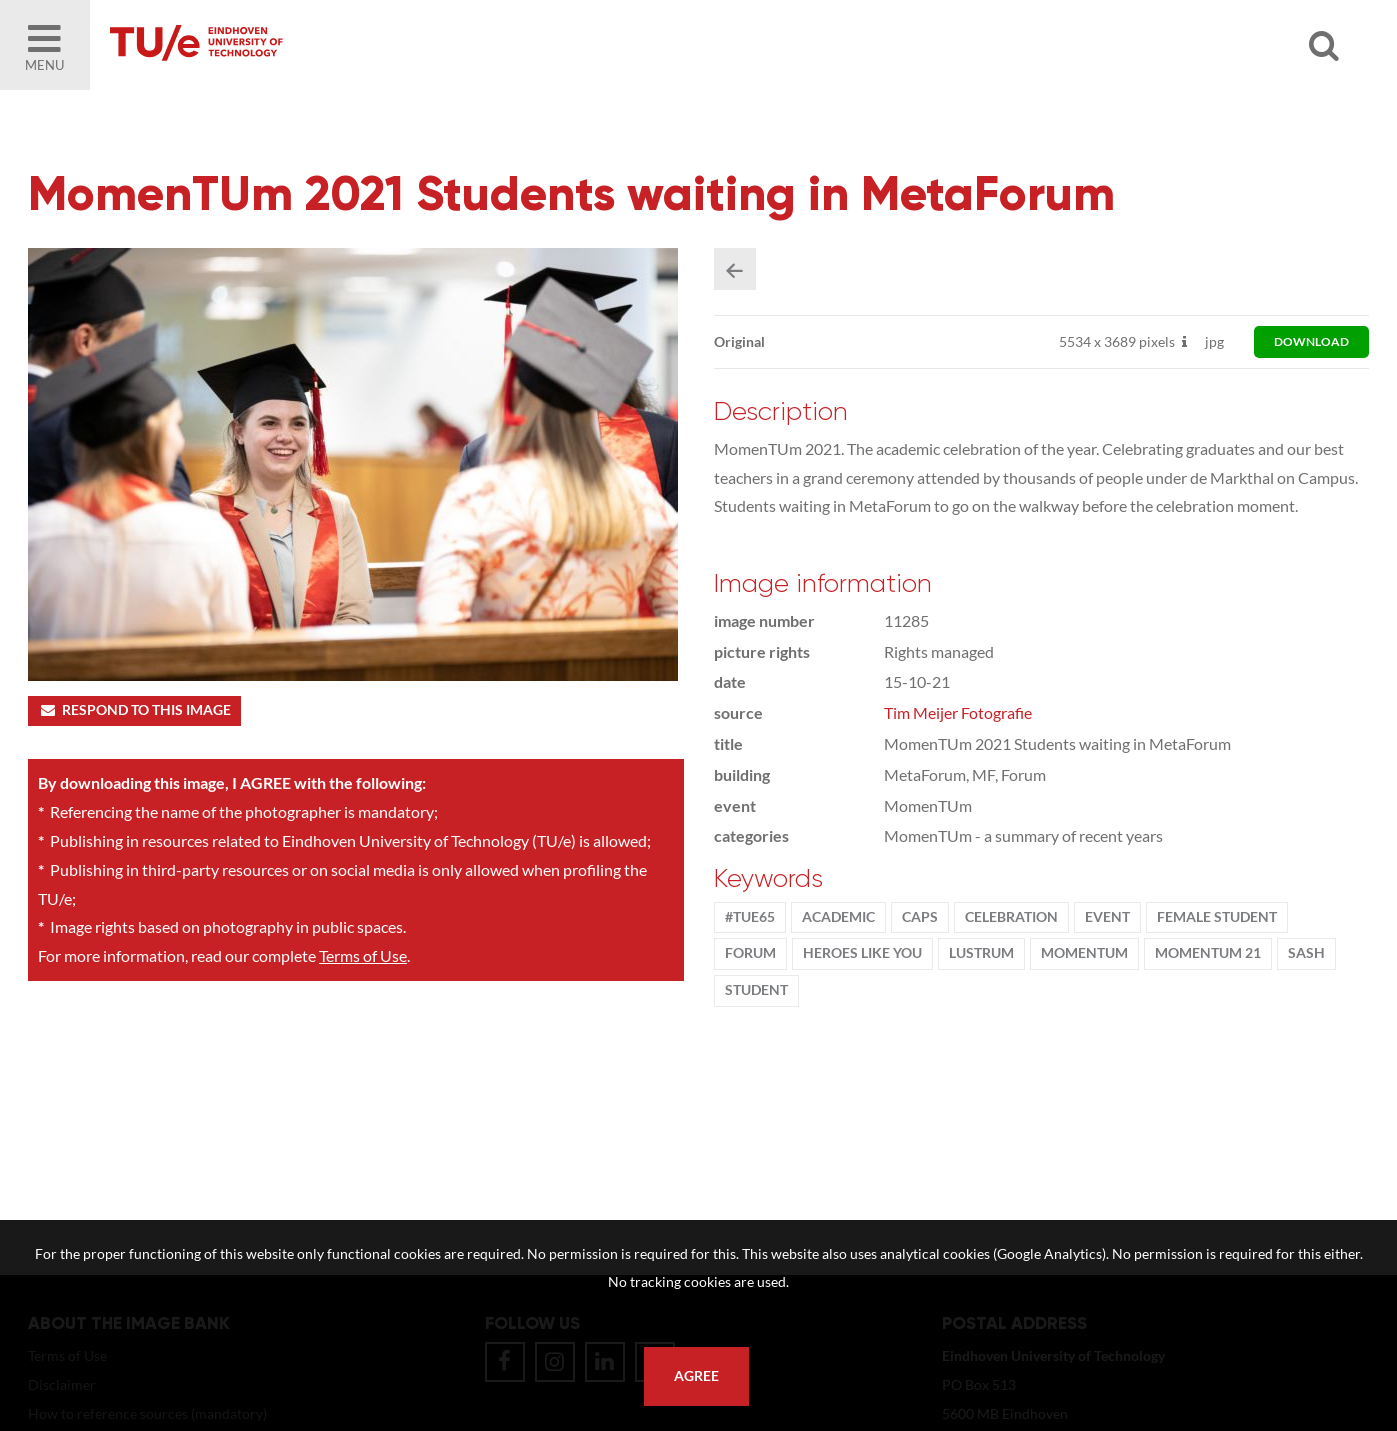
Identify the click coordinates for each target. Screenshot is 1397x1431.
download (1311, 341)
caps (920, 917)
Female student (1217, 917)
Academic (838, 917)
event (1107, 917)
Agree (696, 1376)
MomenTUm (1084, 953)
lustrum (981, 953)
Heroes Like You (862, 953)
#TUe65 (750, 917)
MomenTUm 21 (1208, 953)
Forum (750, 953)
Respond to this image (134, 710)
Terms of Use (363, 955)
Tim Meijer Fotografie (958, 712)
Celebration (1011, 917)
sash (1306, 953)
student (756, 990)
